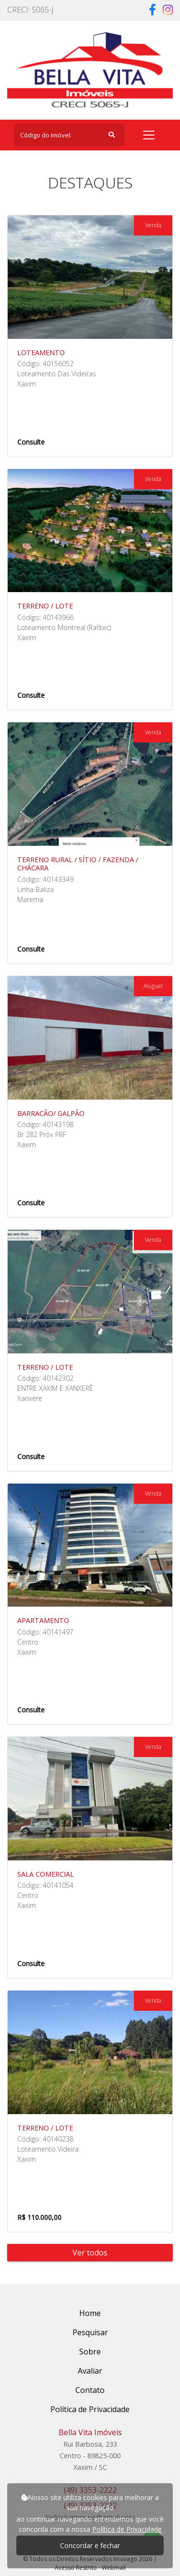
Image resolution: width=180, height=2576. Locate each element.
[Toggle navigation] (148, 135)
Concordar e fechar (90, 2545)
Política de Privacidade (127, 2529)
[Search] (69, 135)
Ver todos (90, 2252)
